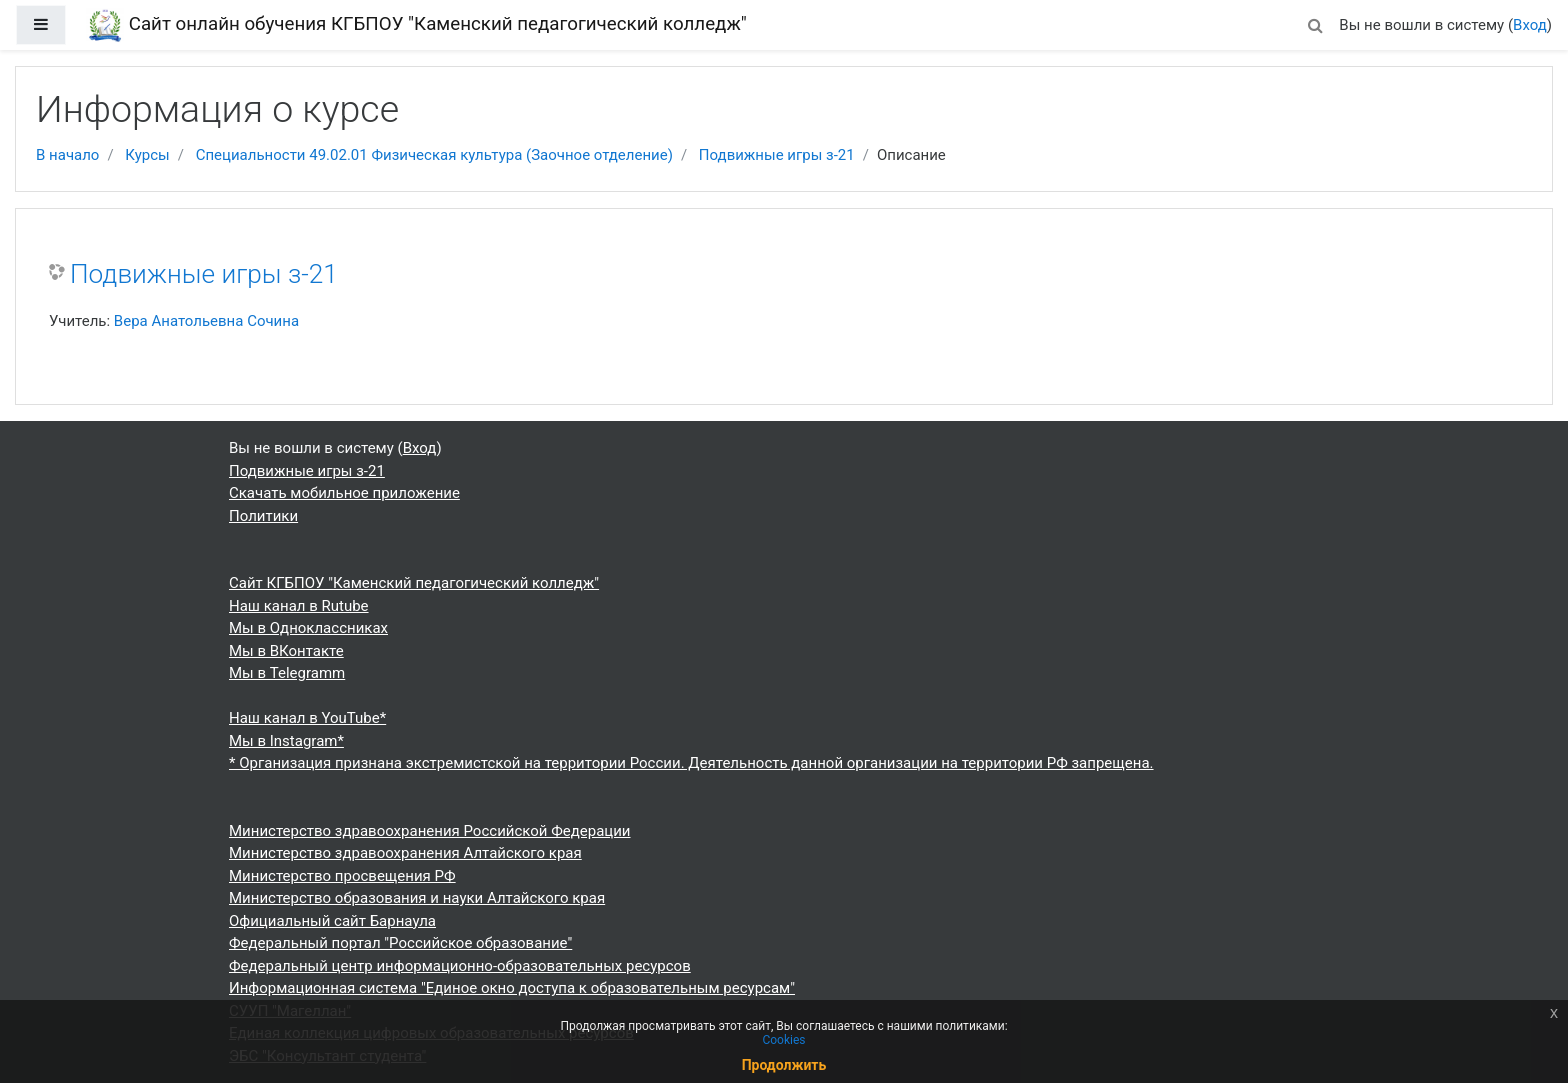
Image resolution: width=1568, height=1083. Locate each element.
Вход (1530, 25)
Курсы (147, 155)
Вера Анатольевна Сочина (206, 321)
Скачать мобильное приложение (344, 493)
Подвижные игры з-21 (777, 155)
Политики (263, 516)
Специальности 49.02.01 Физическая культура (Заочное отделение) (434, 155)
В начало (67, 155)
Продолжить (784, 1065)
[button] (1315, 22)
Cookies (783, 1040)
